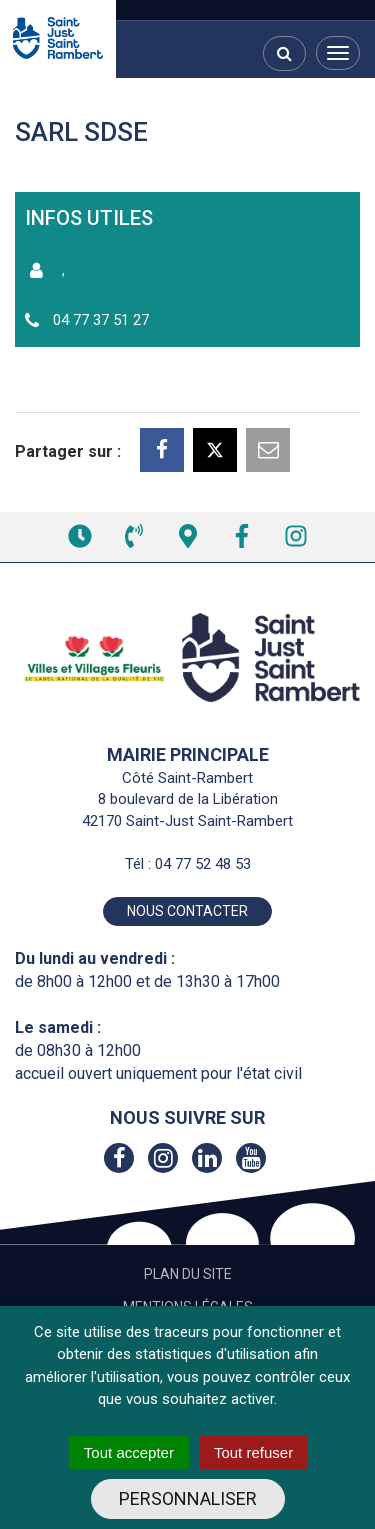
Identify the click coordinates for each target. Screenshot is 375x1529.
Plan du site (188, 1274)
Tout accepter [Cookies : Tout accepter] (129, 1452)
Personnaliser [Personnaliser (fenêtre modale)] (188, 1498)
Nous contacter (187, 911)
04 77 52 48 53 (203, 864)
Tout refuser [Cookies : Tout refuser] (253, 1452)
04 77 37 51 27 (101, 320)
